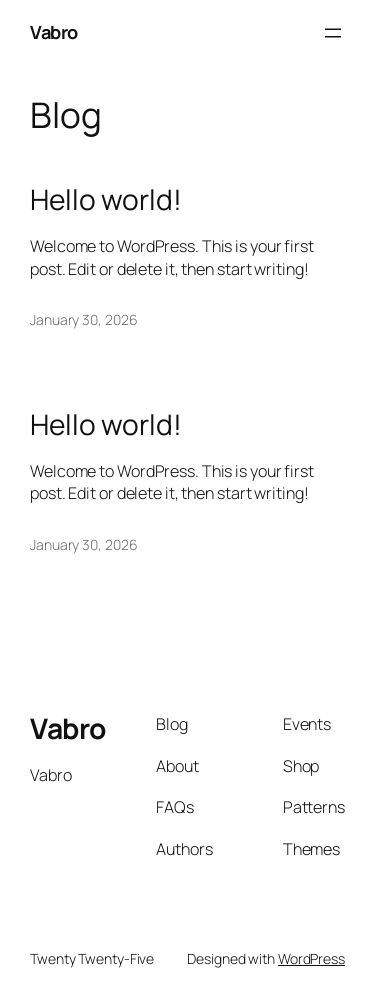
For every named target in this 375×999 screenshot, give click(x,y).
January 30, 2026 (83, 319)
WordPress (311, 958)
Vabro (54, 32)
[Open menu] (333, 33)
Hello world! (106, 200)
